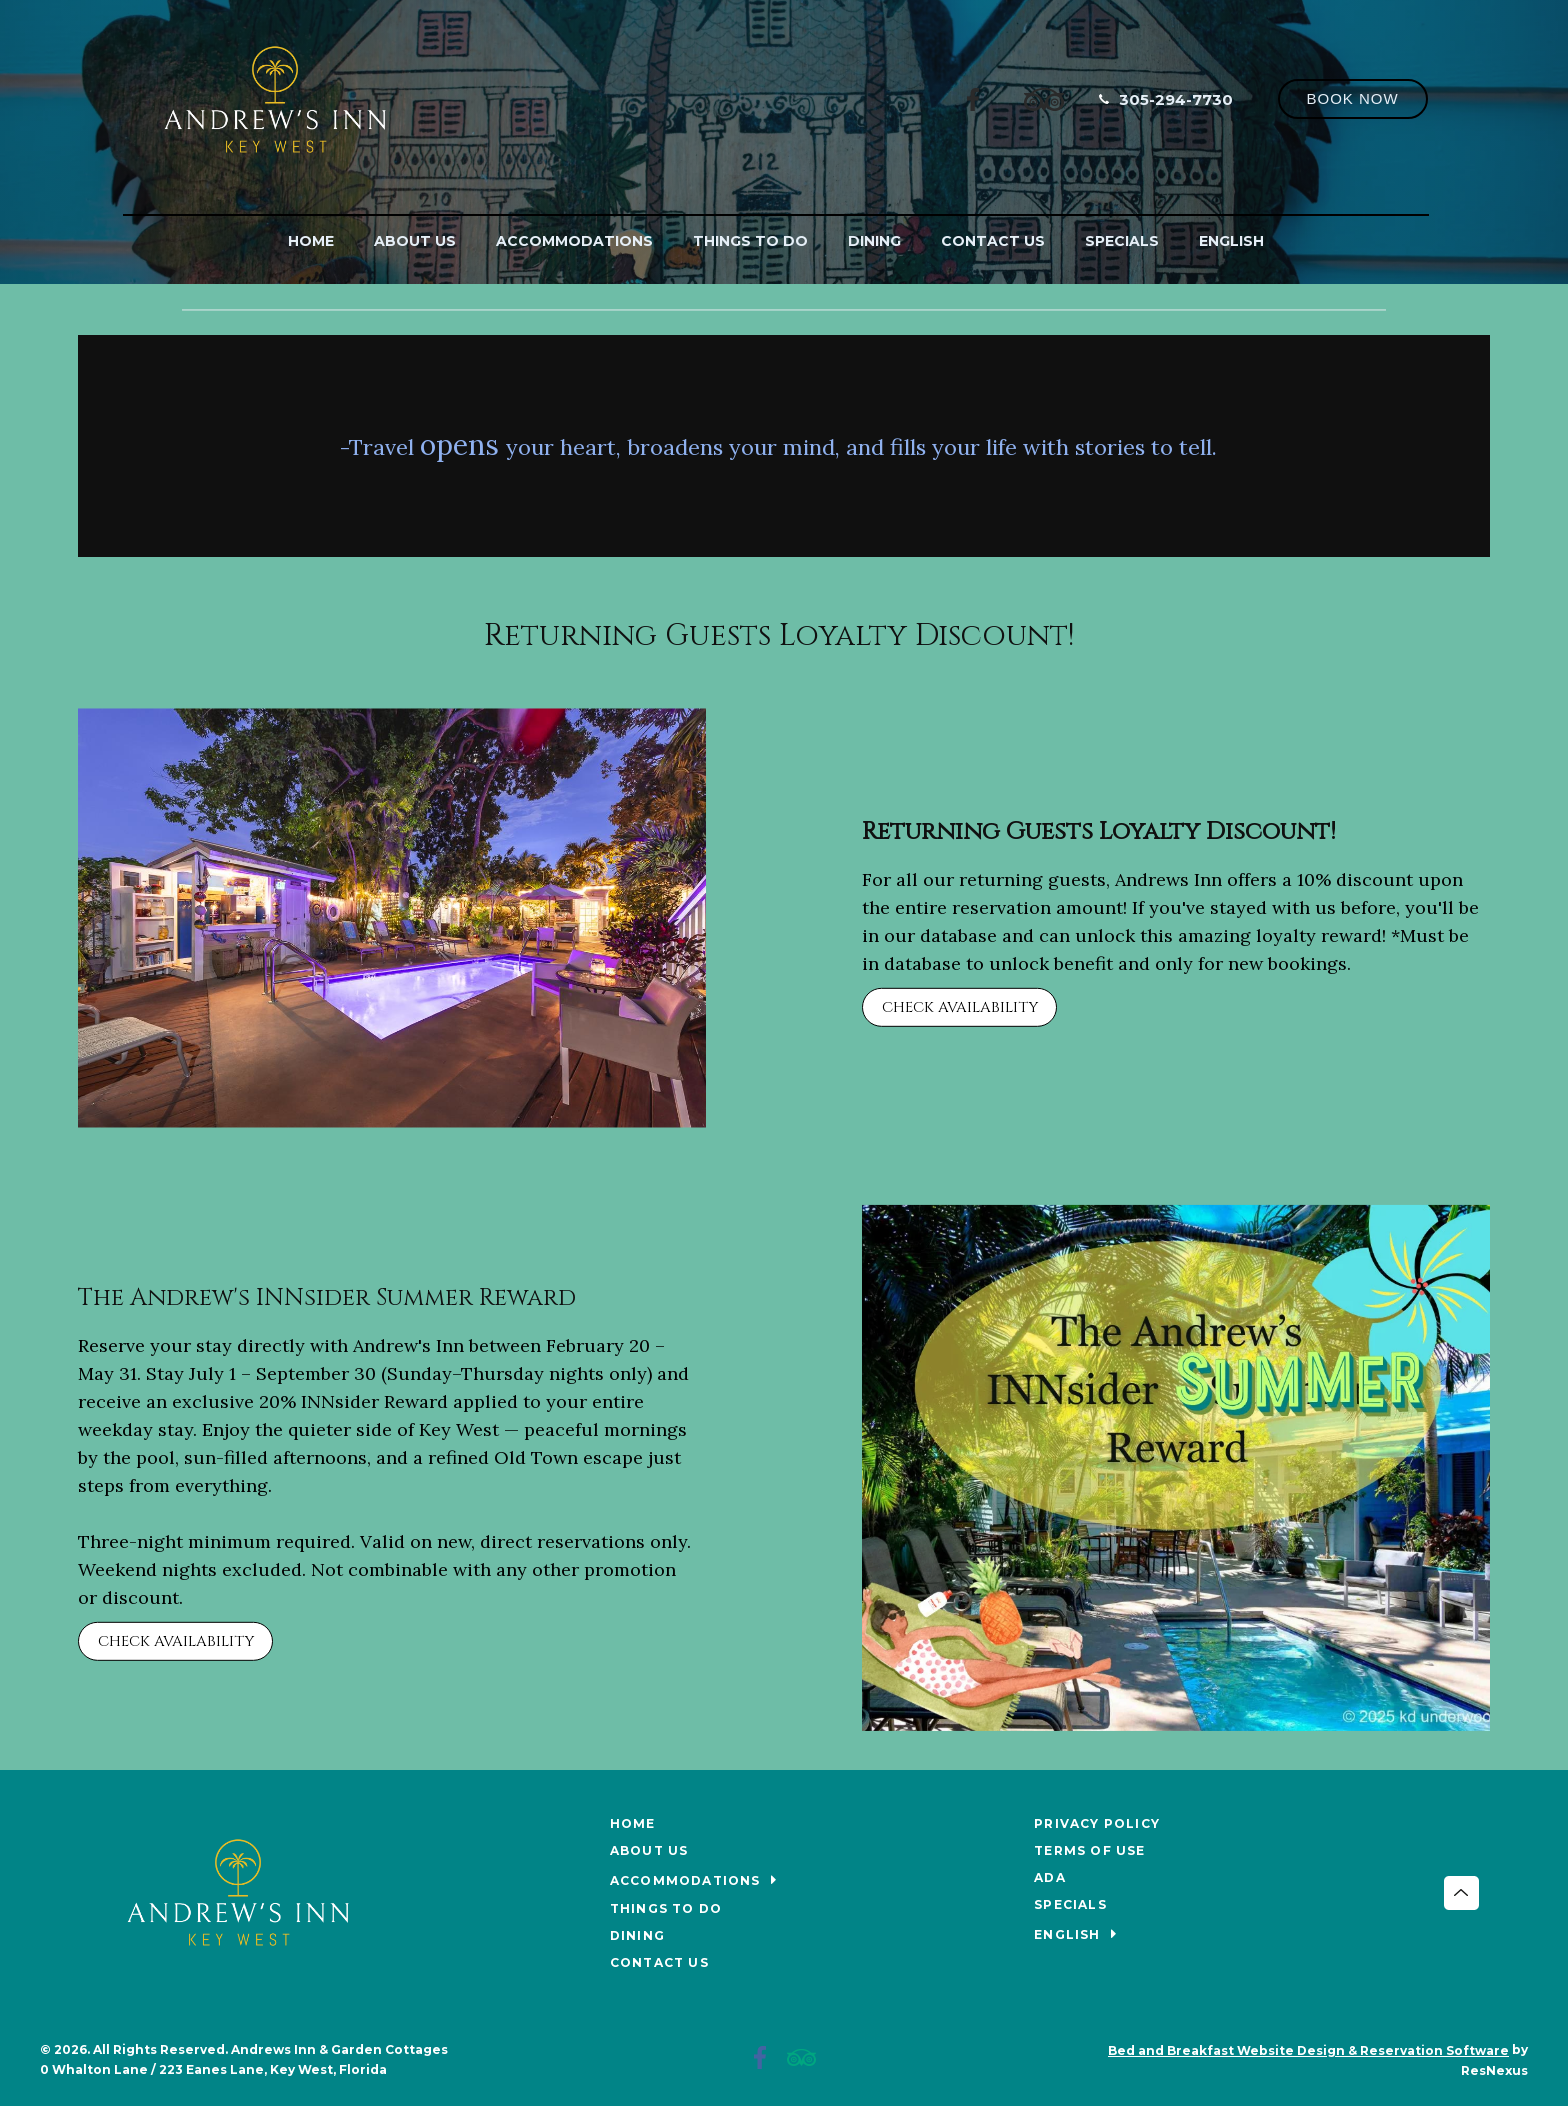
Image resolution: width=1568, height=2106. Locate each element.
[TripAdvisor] (1044, 98)
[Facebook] (974, 98)
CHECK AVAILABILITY (960, 1007)
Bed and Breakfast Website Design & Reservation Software (1308, 2050)
